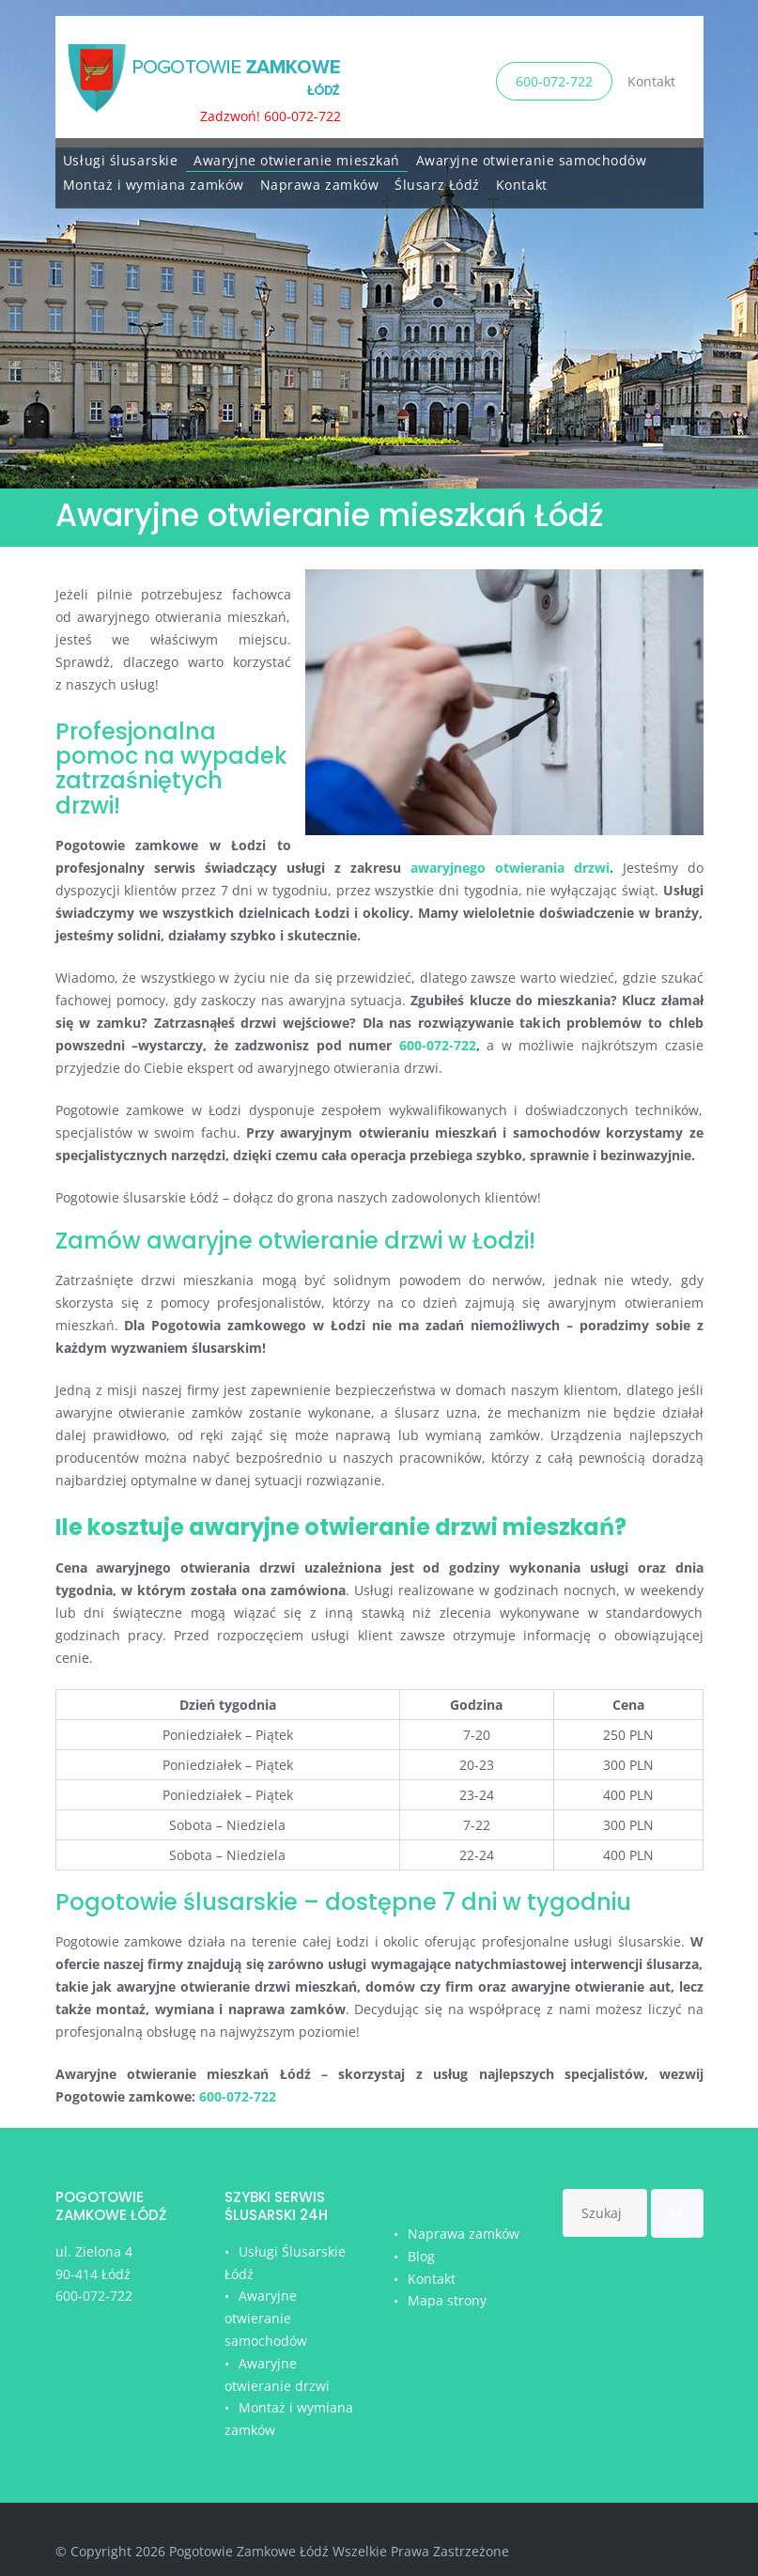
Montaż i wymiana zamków (153, 180)
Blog (421, 2256)
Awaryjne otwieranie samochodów (531, 155)
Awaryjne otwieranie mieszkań (296, 155)
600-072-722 (554, 79)
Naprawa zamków (319, 180)
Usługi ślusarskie (120, 155)
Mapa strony (447, 2300)
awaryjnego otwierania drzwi (510, 868)
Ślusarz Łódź (437, 180)
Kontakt (651, 79)
